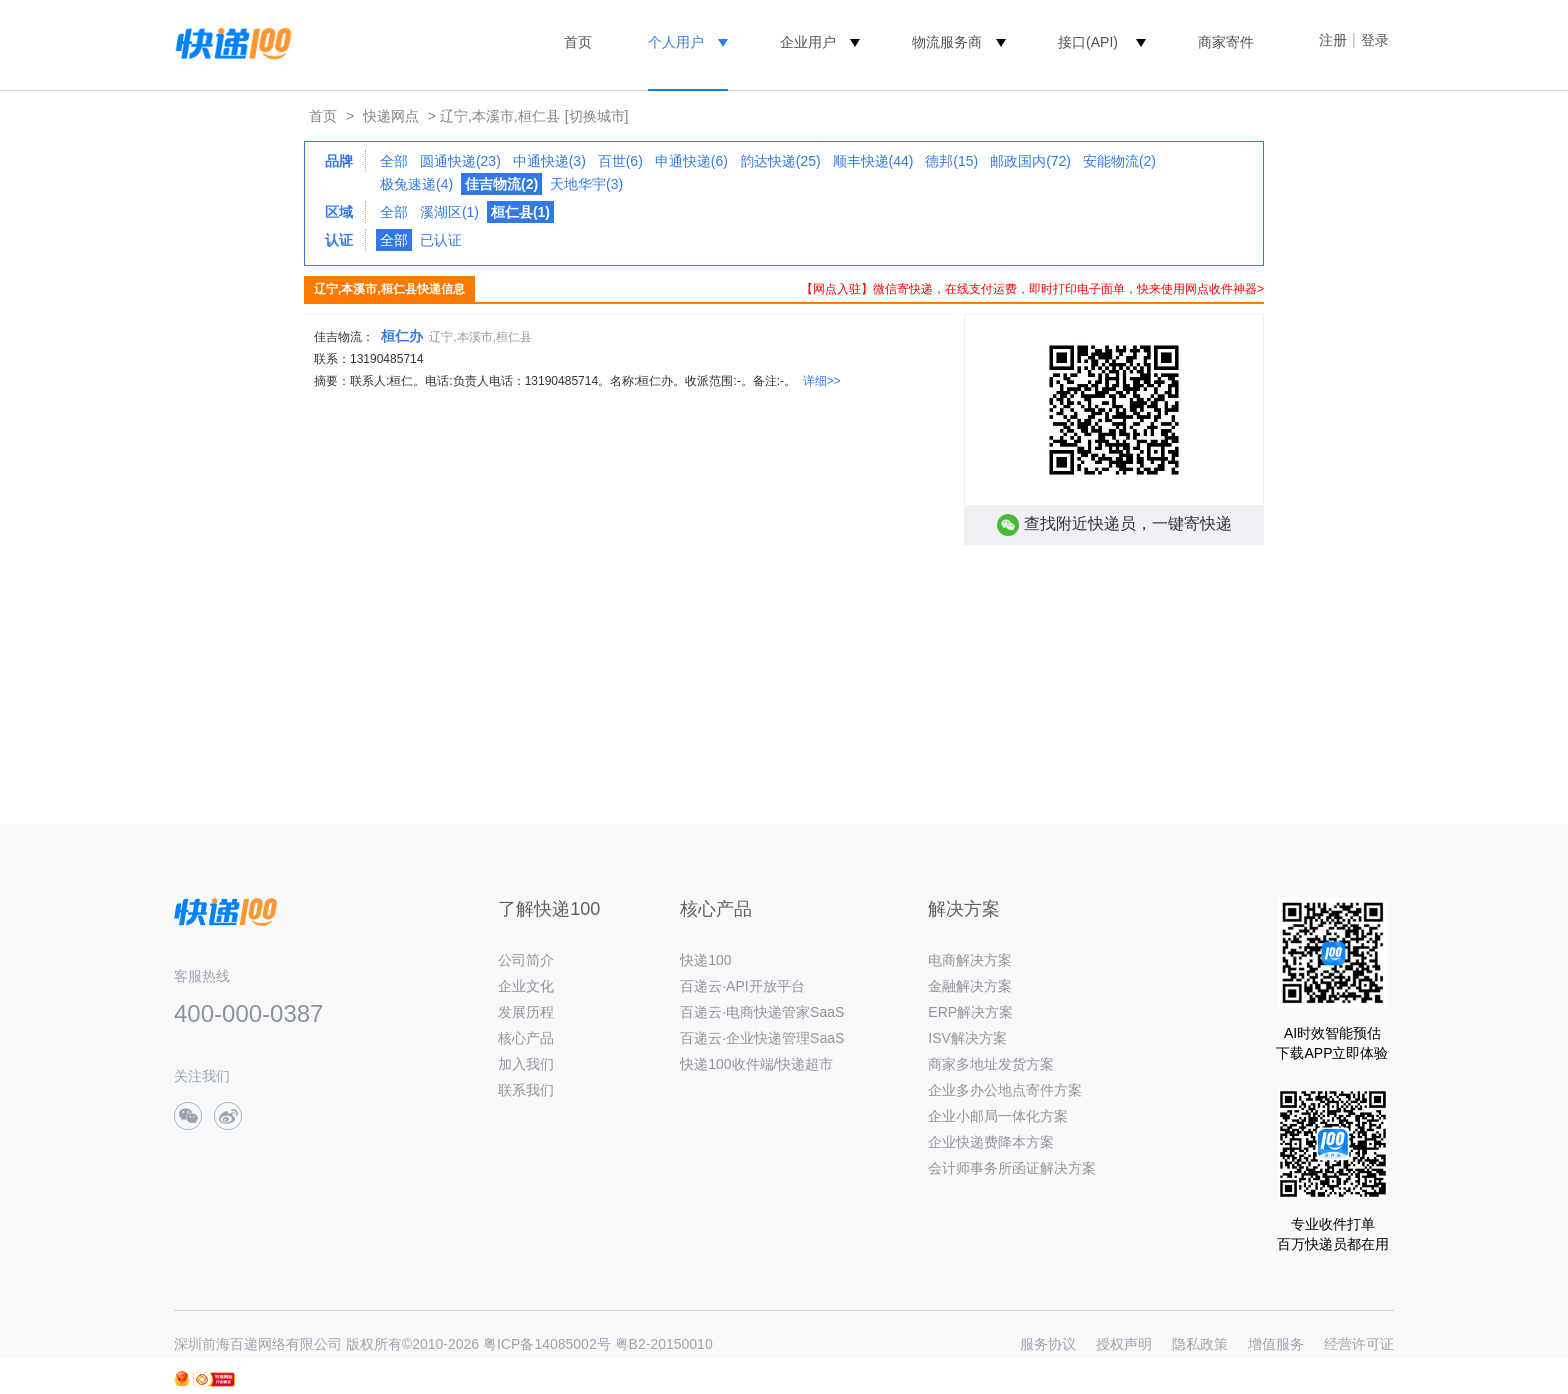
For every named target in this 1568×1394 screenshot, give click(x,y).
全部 (394, 161)
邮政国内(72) (1030, 161)
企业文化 (526, 986)
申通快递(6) (691, 161)
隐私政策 (1200, 1344)
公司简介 (526, 960)
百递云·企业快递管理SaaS (762, 1038)
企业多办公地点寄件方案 (1005, 1090)
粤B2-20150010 (664, 1344)
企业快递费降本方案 (991, 1142)
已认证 (441, 240)
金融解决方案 (970, 986)
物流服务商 (947, 42)
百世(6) (620, 161)
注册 (1333, 40)
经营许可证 (1359, 1344)
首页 (578, 42)
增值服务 (1276, 1344)
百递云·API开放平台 (742, 986)
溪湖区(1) (449, 212)
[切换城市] (597, 116)
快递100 (705, 960)
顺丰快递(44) (873, 161)
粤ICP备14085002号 (547, 1344)
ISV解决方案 (967, 1038)
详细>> (822, 381)
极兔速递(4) (416, 184)
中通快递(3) (549, 161)
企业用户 (808, 42)
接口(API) (1088, 42)
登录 (1375, 40)
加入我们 (526, 1064)
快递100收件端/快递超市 (756, 1064)
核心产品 (526, 1038)
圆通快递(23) (460, 161)
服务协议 (1048, 1344)
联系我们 (526, 1090)
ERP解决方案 (970, 1012)
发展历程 (526, 1012)
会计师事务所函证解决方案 (1012, 1168)
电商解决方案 (970, 960)
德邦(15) (951, 161)
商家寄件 (1226, 42)
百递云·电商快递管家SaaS (762, 1012)
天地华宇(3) (586, 184)
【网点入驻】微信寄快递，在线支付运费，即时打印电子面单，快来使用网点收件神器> (1032, 289)
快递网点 (391, 116)
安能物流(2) (1119, 161)
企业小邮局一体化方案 (998, 1116)
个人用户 (676, 42)
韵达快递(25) (780, 161)
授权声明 (1124, 1344)
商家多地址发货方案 (991, 1064)
